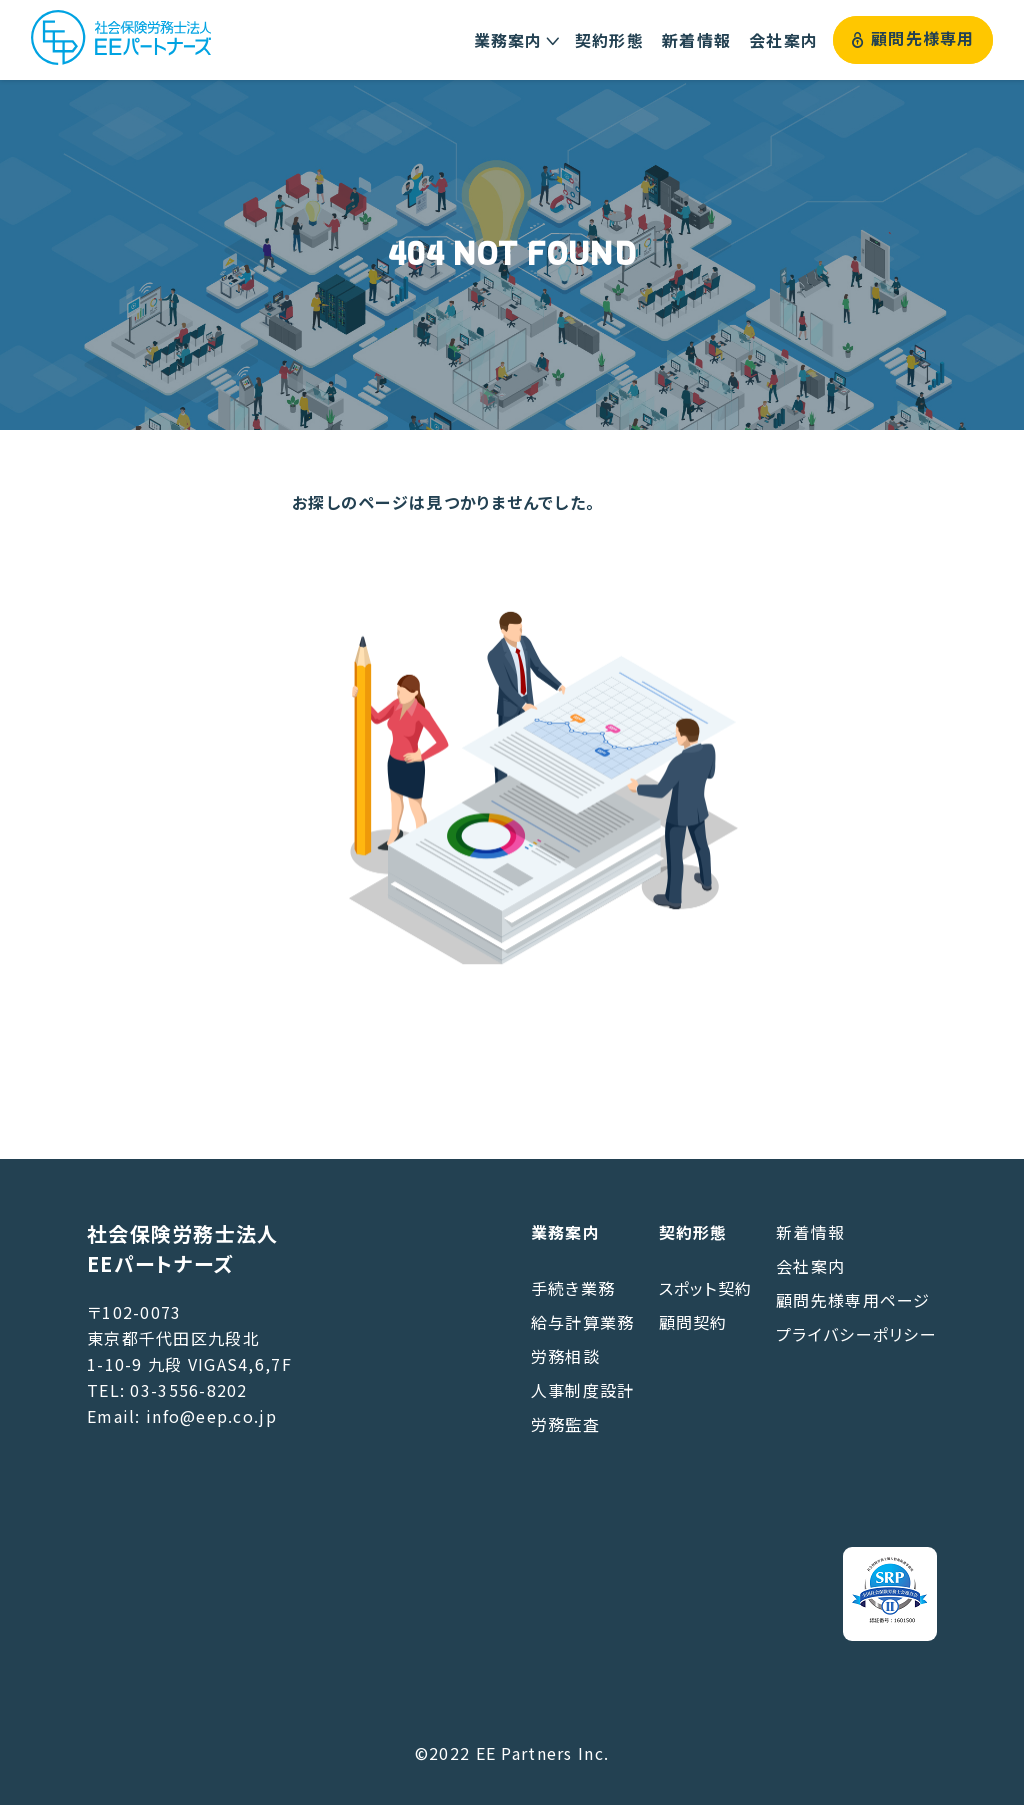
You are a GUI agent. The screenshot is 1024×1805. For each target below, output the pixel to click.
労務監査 (565, 1424)
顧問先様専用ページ (853, 1300)
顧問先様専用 (913, 39)
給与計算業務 (583, 1322)
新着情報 (810, 1232)
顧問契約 (693, 1322)
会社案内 (810, 1266)
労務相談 (565, 1356)
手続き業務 (573, 1288)
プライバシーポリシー (856, 1334)
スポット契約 (706, 1288)
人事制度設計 (583, 1390)
